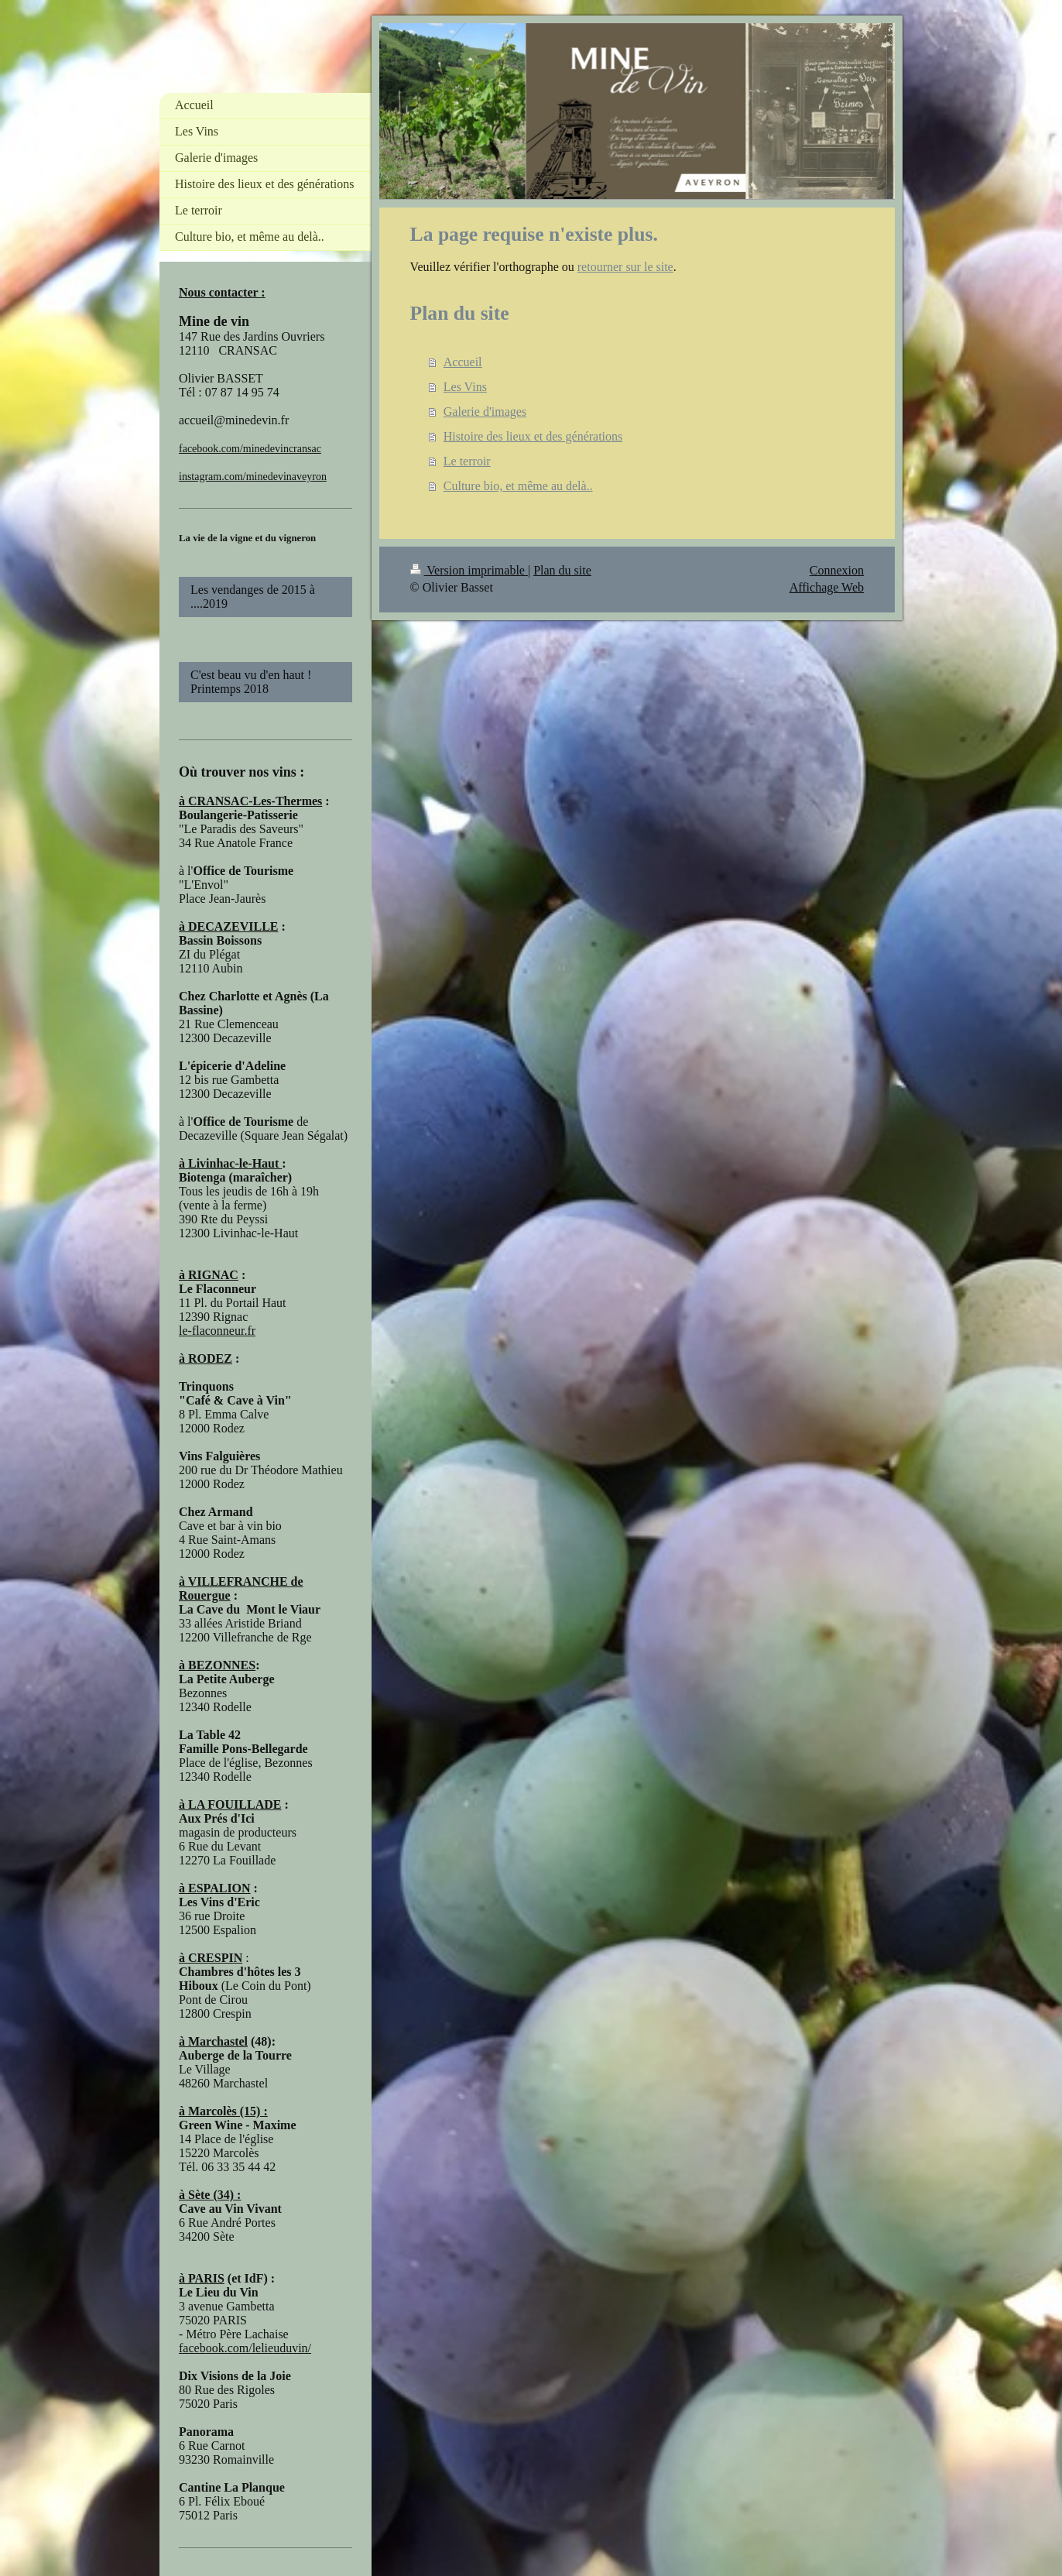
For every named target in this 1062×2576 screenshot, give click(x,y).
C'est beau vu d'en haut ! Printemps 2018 (258, 681)
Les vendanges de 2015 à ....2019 (252, 596)
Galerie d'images (485, 411)
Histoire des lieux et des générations (533, 436)
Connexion (837, 570)
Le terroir (467, 461)
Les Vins (465, 386)
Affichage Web (827, 587)
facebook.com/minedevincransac (250, 448)
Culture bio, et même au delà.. (518, 485)
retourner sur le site (625, 266)
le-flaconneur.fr (217, 1330)
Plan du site (562, 570)
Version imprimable (469, 570)
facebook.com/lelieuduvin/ (245, 2348)
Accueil (463, 362)
